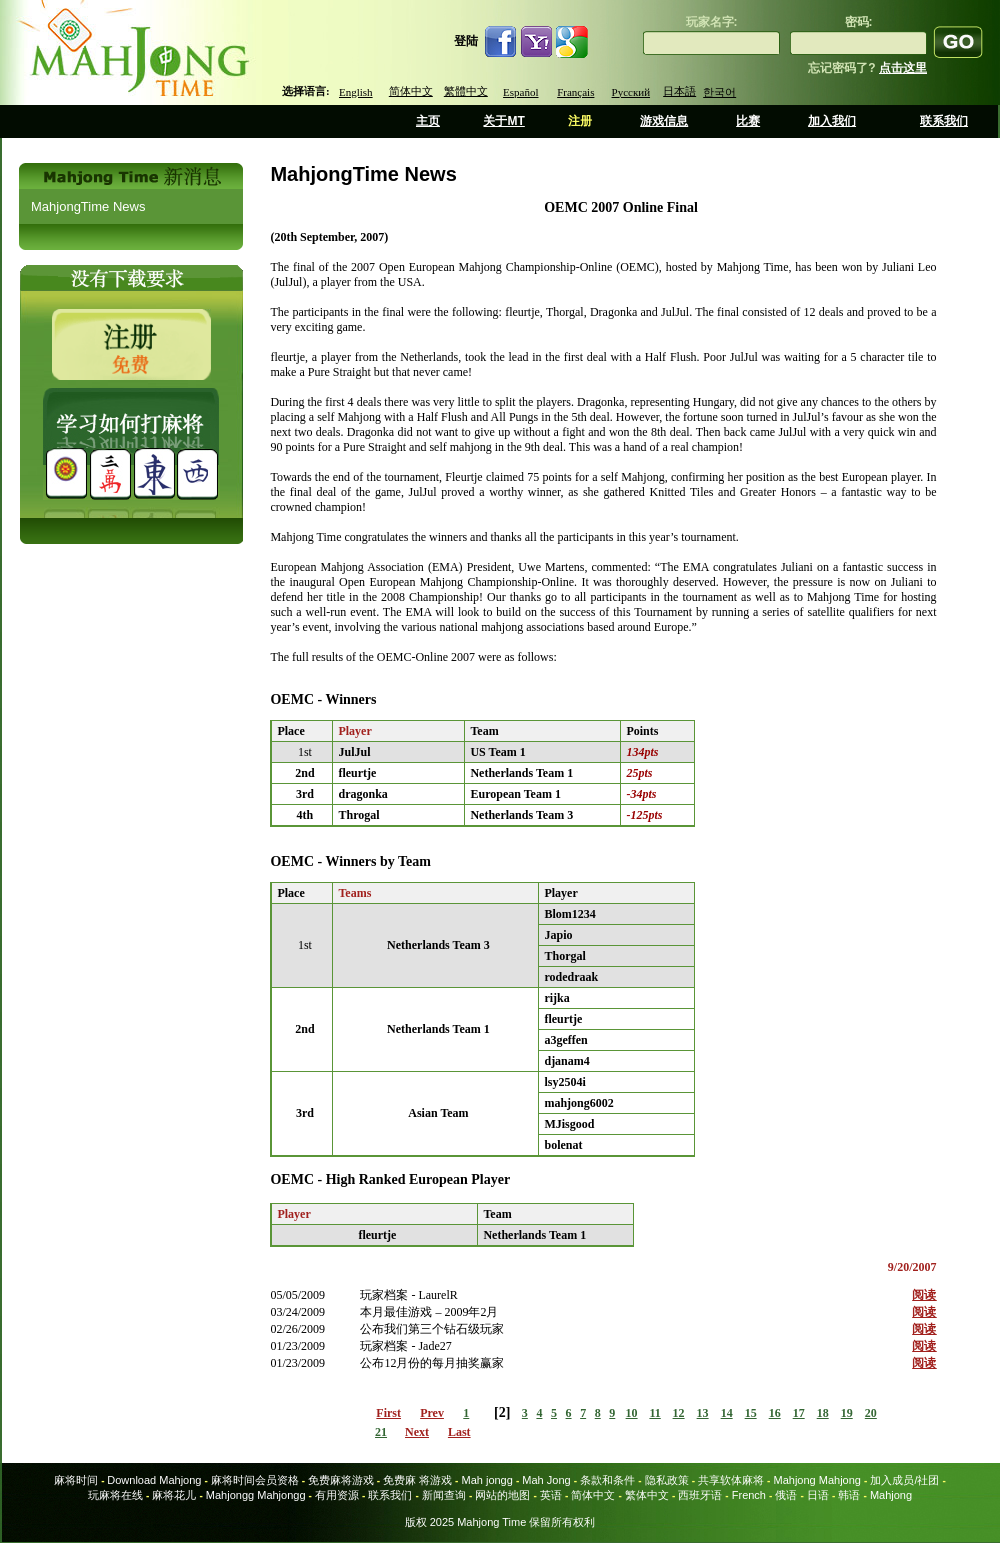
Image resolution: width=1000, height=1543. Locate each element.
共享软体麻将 (731, 1480)
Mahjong (891, 1495)
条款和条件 (607, 1480)
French (749, 1495)
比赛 (748, 121)
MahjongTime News (88, 206)
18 (823, 1413)
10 (632, 1413)
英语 (551, 1495)
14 (727, 1413)
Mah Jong (546, 1480)
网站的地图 (502, 1495)
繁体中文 (647, 1495)
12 (679, 1413)
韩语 (849, 1495)
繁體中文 (466, 91)
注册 (580, 121)
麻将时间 (76, 1480)
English (356, 92)
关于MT (503, 121)
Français (575, 92)
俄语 (786, 1495)
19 (847, 1413)
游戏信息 (664, 121)
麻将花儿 (174, 1495)
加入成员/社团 (904, 1480)
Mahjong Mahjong (817, 1480)
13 (703, 1413)
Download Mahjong (154, 1480)
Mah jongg (486, 1480)
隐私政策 (667, 1480)
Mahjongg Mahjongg (256, 1495)
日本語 (679, 91)
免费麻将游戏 (341, 1480)
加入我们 (832, 121)
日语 (818, 1495)
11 (654, 1413)
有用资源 (337, 1495)
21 (381, 1432)
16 (775, 1413)
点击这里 (903, 68)
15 (751, 1413)
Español (520, 92)
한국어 (719, 92)
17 (799, 1413)
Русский (631, 92)
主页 (428, 121)
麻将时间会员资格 (255, 1480)
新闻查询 (444, 1495)
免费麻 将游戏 (417, 1480)
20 (871, 1413)
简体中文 (411, 91)
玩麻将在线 (115, 1495)
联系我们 (944, 121)
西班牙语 (700, 1495)
